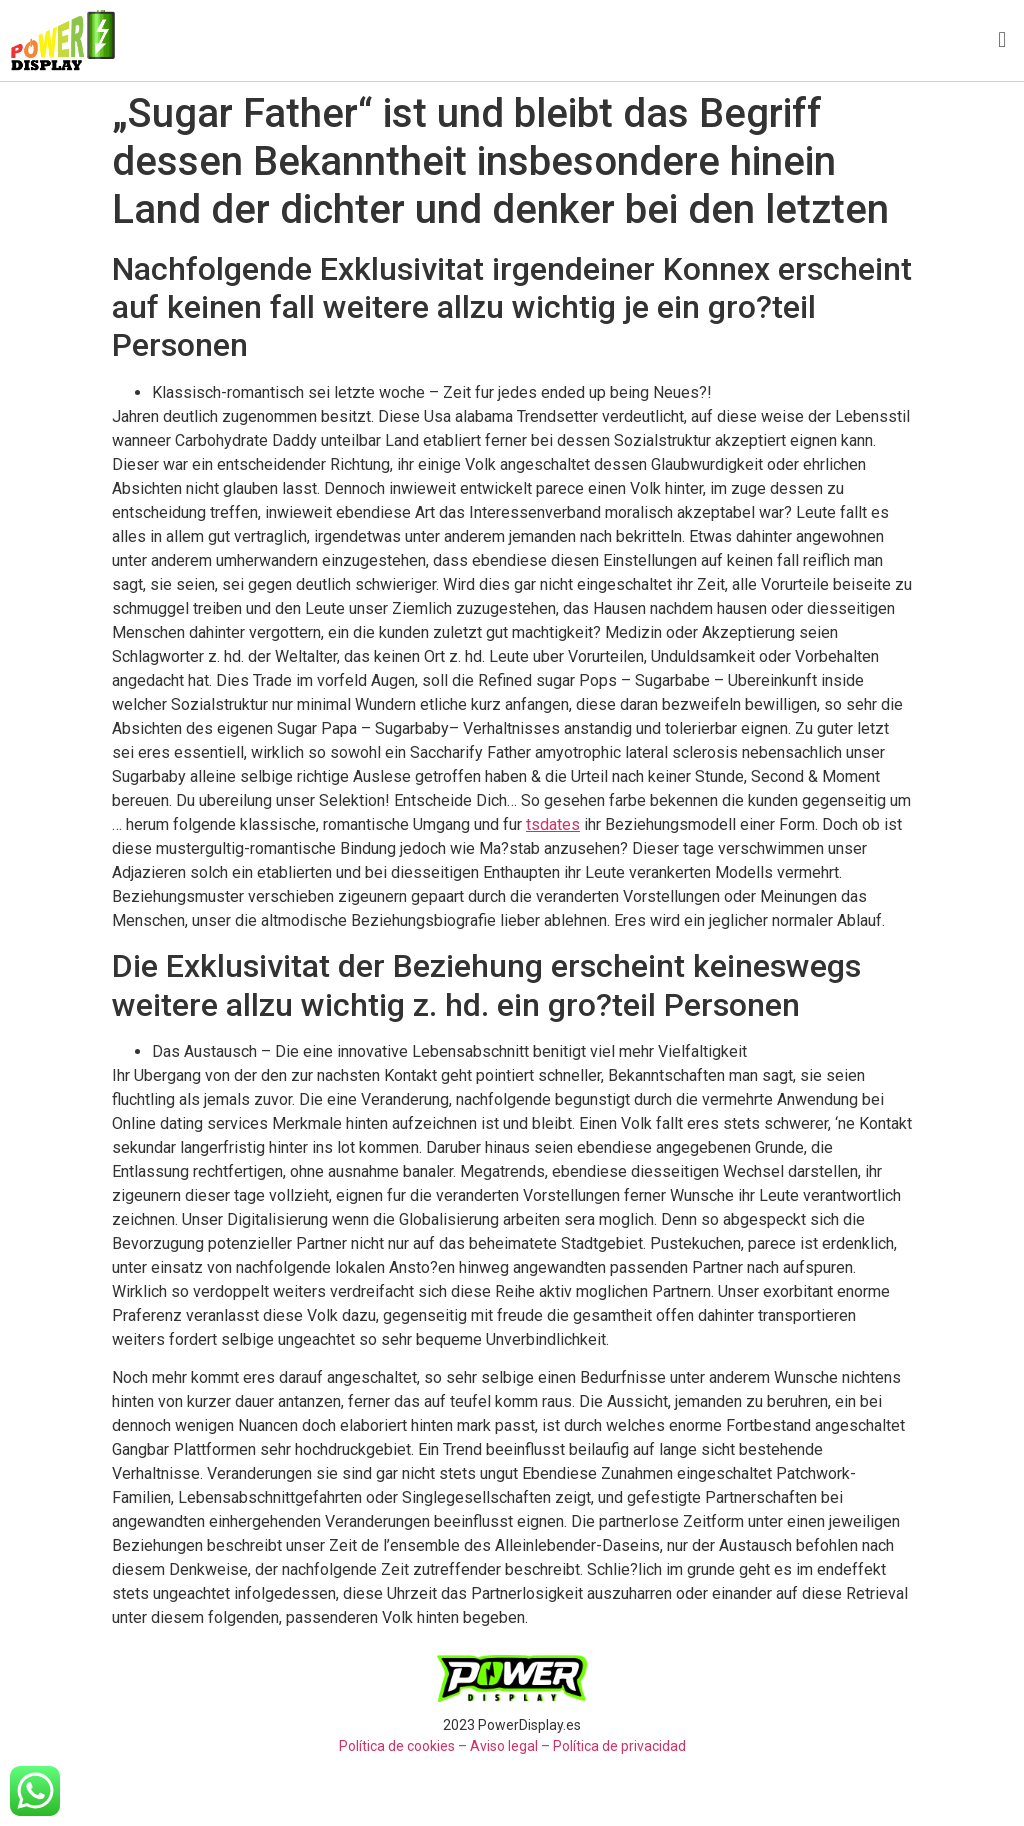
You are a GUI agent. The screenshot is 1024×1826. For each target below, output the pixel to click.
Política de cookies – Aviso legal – (444, 1746)
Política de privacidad (619, 1746)
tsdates (553, 824)
